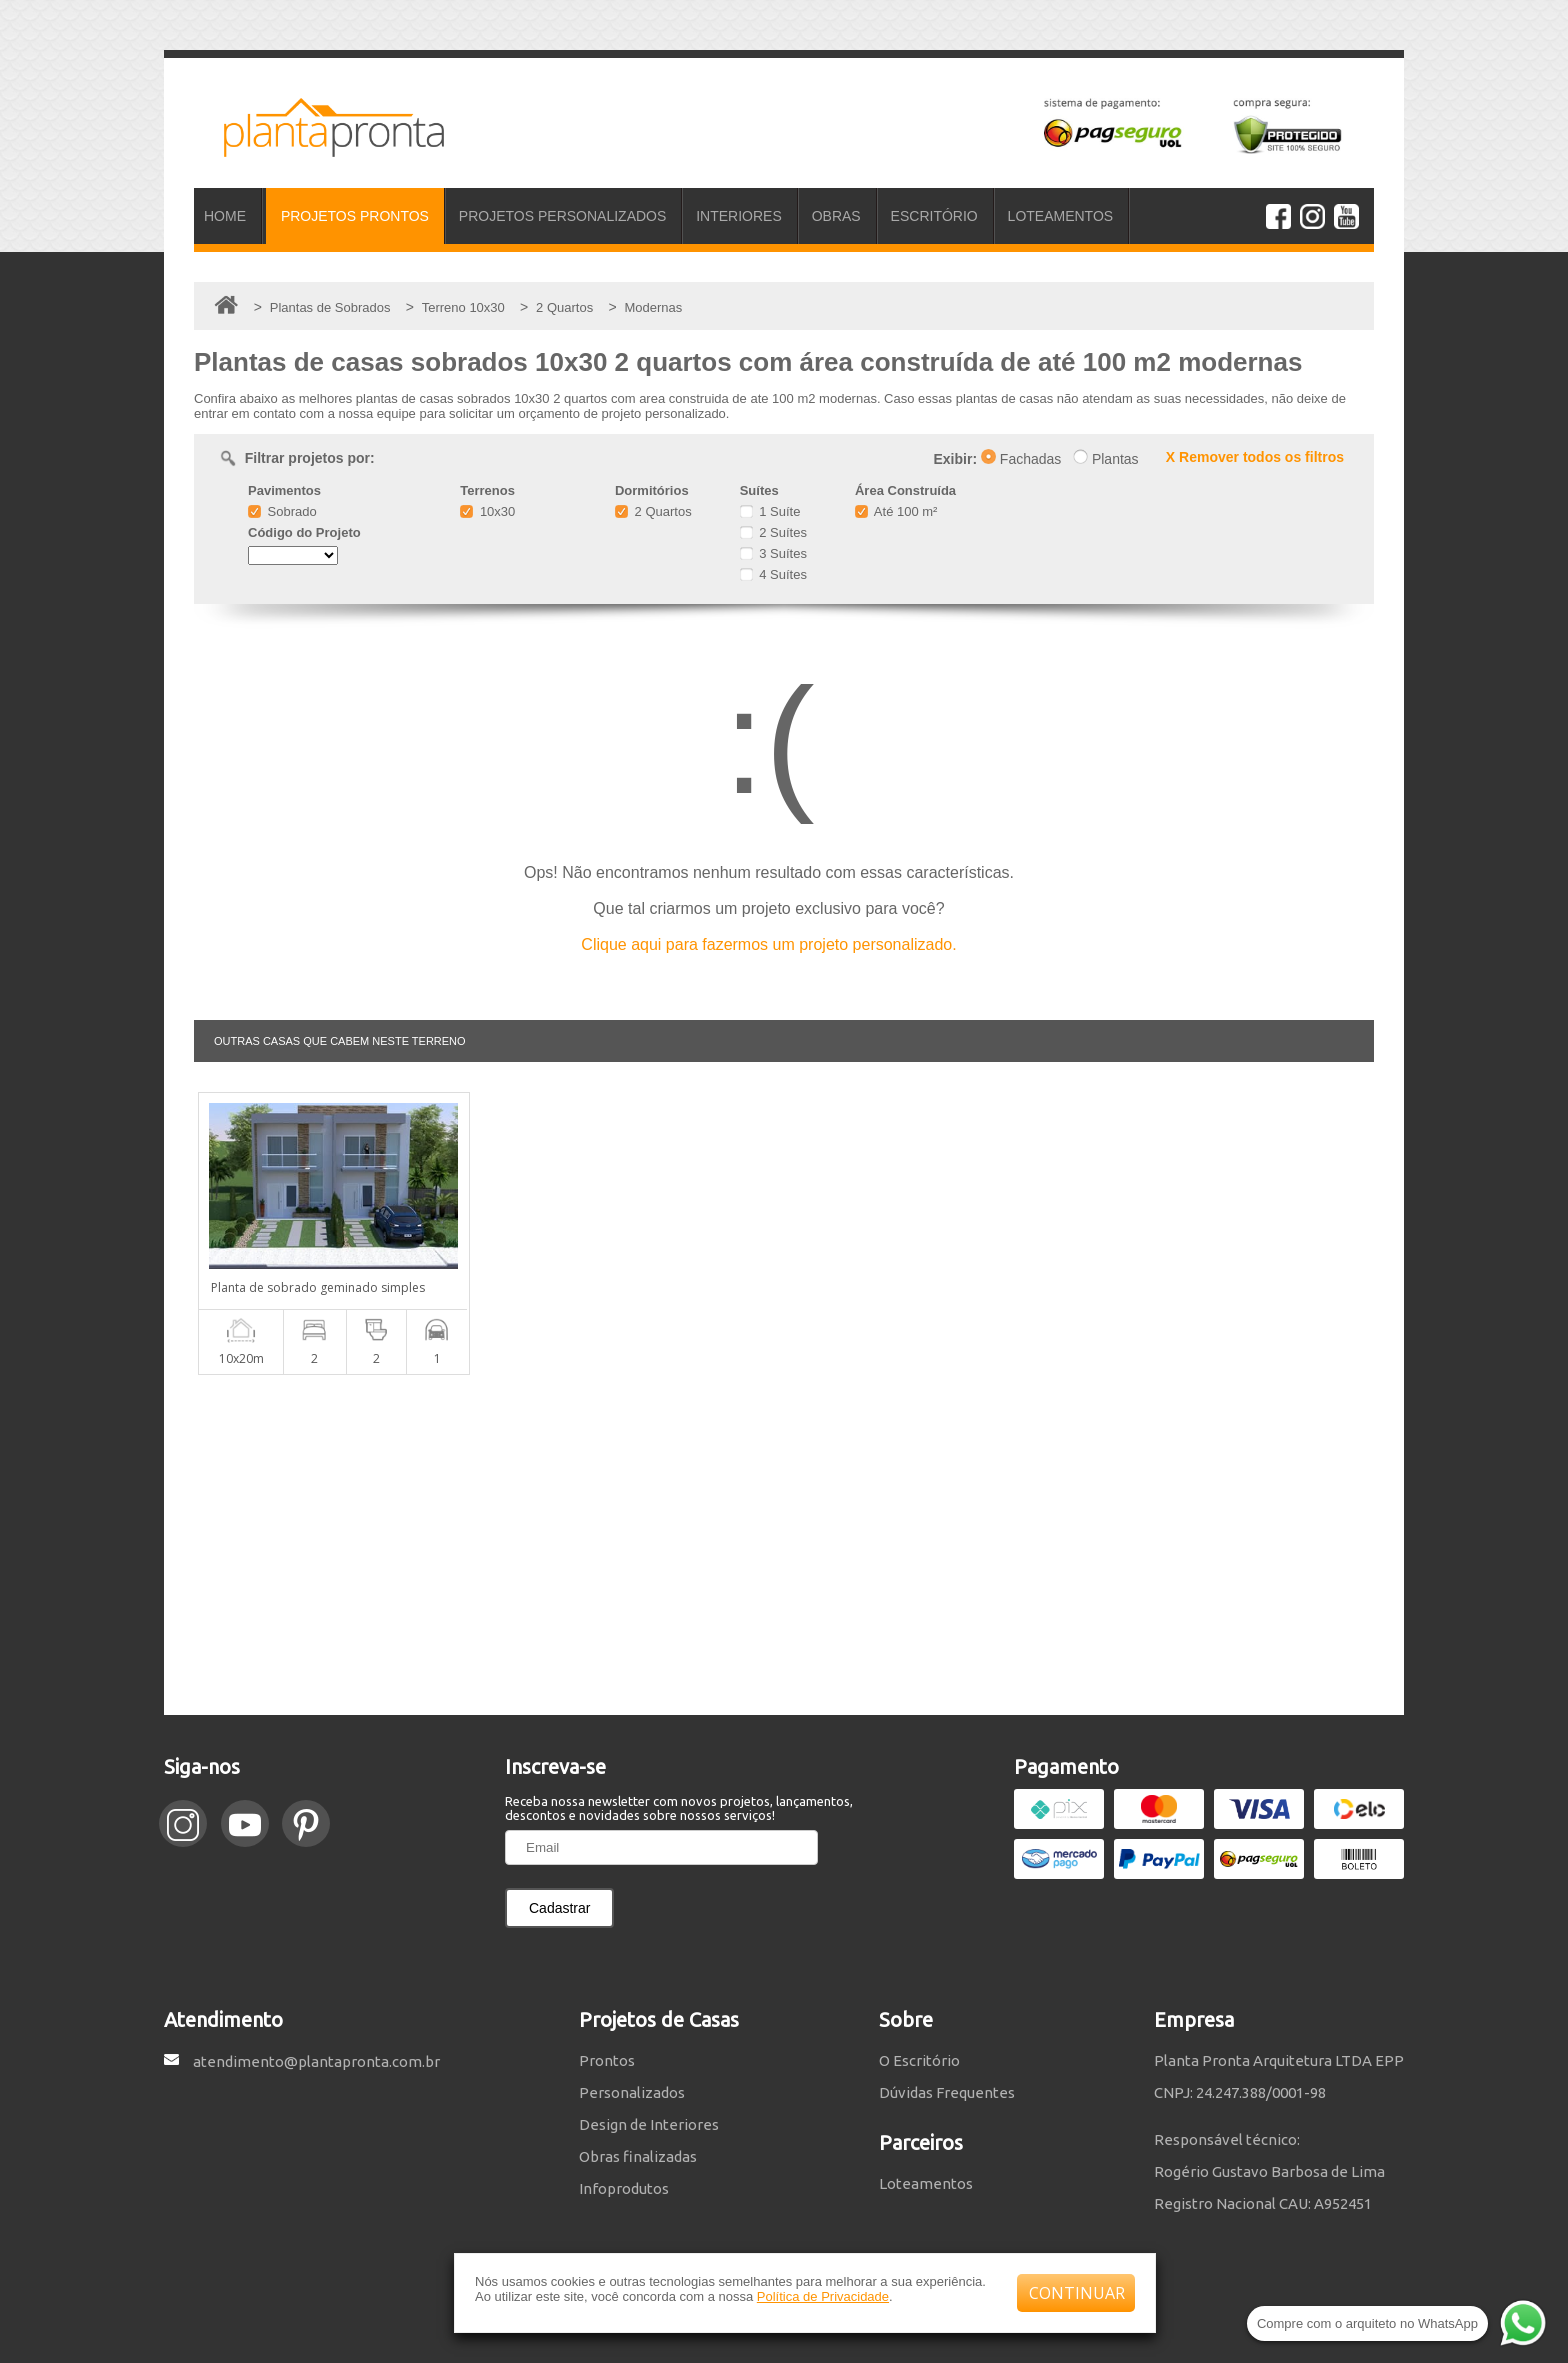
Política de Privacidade (823, 2296)
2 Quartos (653, 511)
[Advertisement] (784, 1545)
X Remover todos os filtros (1255, 457)
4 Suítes (773, 574)
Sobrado (282, 511)
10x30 (487, 511)
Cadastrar (559, 1908)
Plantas (1106, 459)
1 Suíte (770, 511)
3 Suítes (773, 553)
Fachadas (1021, 459)
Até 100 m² (896, 511)
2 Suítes (773, 532)
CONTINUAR (1077, 2293)
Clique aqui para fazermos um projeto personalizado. (768, 944)
